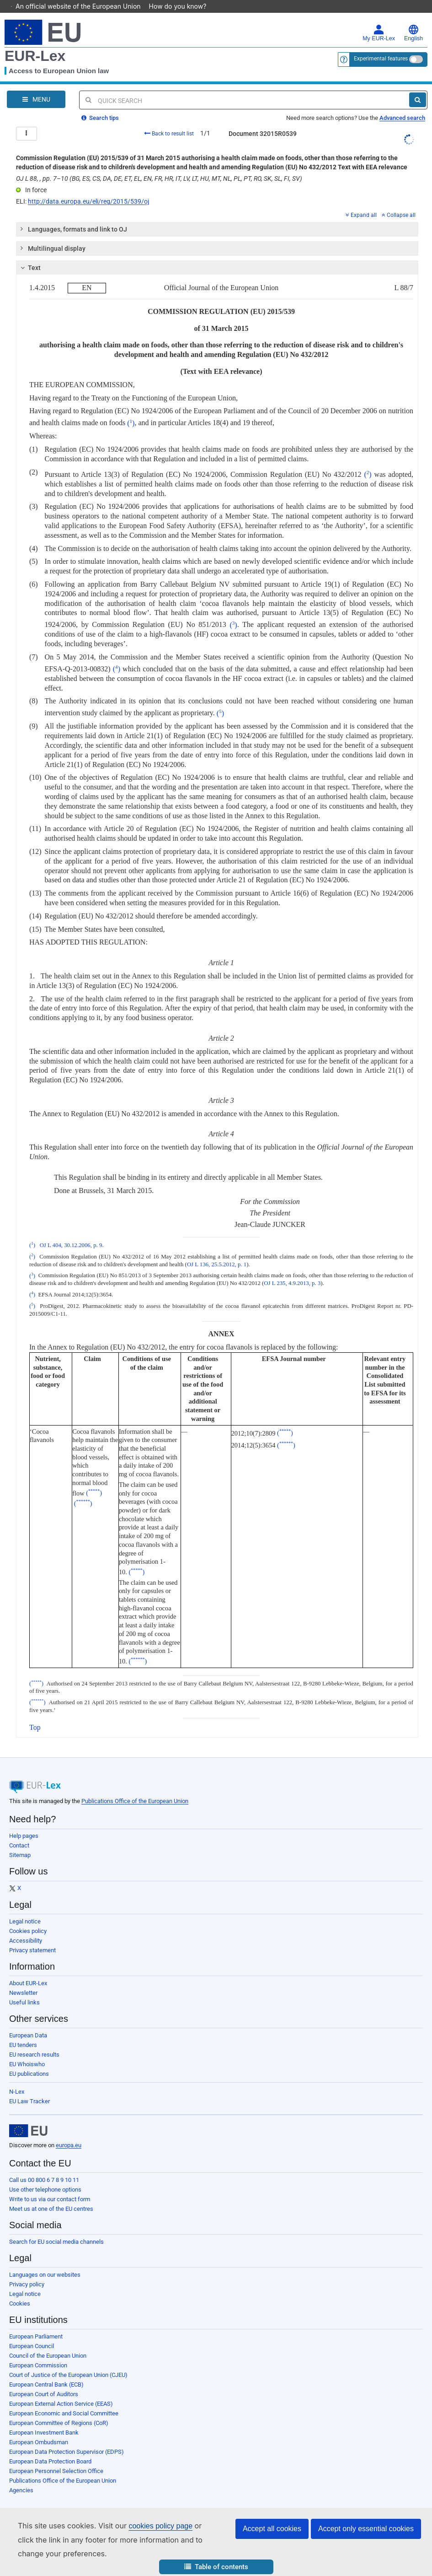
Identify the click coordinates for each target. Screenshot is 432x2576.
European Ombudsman (38, 2429)
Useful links (24, 1989)
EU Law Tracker (29, 2088)
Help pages (23, 1823)
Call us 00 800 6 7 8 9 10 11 (44, 2167)
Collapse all (399, 202)
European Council (31, 2333)
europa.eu (68, 2132)
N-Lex (16, 2078)
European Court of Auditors (43, 2381)
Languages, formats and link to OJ (72, 216)
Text (29, 255)
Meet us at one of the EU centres (51, 2196)
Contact (19, 1832)
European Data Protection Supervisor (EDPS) (66, 2439)
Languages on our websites (44, 2261)
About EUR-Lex (28, 1970)
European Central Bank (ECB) (46, 2371)
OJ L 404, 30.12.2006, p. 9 (71, 1232)
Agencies (21, 2477)
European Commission (38, 2352)
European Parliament (36, 2323)
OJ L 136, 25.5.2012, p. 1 (216, 1251)
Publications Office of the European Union (134, 1788)
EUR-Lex (35, 43)
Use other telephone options (45, 2176)
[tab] (217, 216)
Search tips (100, 105)
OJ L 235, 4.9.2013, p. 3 (292, 1270)
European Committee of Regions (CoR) (58, 2410)
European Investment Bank (44, 2419)
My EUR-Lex (379, 20)
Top (35, 1714)
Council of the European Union (47, 2342)
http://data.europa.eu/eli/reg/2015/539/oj (88, 188)
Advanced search (402, 105)
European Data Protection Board (50, 2448)
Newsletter (23, 1980)
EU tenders (23, 2032)
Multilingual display (51, 235)
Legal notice (25, 1908)
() (130, 410)
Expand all (361, 202)
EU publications (29, 2061)
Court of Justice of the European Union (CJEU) (68, 2362)
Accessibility (25, 1927)
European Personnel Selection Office (56, 2458)
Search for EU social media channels (56, 2228)
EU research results (34, 2041)
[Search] (417, 87)
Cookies (19, 2290)
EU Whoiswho (27, 2051)
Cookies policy (28, 1918)
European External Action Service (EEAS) (61, 2390)
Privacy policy (26, 2271)
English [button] (413, 20)
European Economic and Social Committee (63, 2400)
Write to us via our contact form (49, 2186)
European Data (28, 2022)
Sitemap (20, 1842)
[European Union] (28, 2118)
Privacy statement (32, 1937)
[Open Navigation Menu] (36, 86)
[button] (216, 2567)
